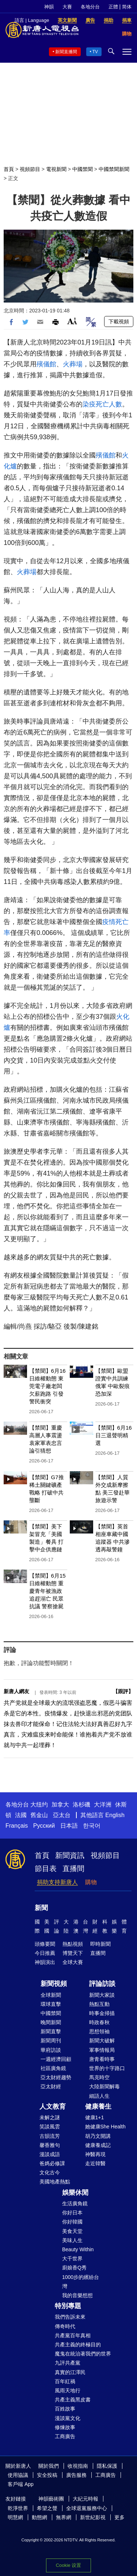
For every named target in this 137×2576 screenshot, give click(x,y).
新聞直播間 (66, 51)
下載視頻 (119, 321)
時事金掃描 (102, 2013)
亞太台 (62, 1815)
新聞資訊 (69, 1855)
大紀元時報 (85, 2499)
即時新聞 (100, 1944)
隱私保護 (107, 2466)
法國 (21, 1815)
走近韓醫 (95, 2163)
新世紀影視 (93, 2517)
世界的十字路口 (107, 2068)
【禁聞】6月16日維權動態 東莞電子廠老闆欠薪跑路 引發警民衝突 (47, 1386)
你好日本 (72, 2212)
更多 (119, 2517)
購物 (91, 1882)
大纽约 (39, 1804)
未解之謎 (49, 2117)
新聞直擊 (51, 2031)
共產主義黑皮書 (73, 2399)
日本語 (69, 1826)
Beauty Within (78, 2249)
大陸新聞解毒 (104, 2086)
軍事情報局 (102, 2050)
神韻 (49, 6)
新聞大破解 (102, 2040)
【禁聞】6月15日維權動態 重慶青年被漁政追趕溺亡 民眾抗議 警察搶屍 (47, 1591)
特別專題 (68, 2306)
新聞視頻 (54, 1983)
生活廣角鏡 (75, 2203)
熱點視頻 (72, 1944)
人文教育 (52, 2106)
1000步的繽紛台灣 (80, 2281)
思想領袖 (99, 2031)
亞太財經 (51, 2086)
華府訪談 (51, 2050)
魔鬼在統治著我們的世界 (83, 2354)
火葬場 (73, 364)
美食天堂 (72, 2231)
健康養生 (98, 2106)
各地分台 (90, 6)
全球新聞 (51, 1995)
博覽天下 (72, 1953)
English (114, 1815)
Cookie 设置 (68, 2565)
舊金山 (39, 1815)
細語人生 (99, 2096)
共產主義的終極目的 (78, 2344)
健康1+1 (94, 2117)
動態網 (39, 2517)
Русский (44, 1826)
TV (95, 51)
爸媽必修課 (52, 2163)
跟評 (123, 1691)
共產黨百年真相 (73, 2335)
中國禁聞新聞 (114, 169)
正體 (113, 6)
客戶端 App (21, 2484)
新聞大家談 (102, 1995)
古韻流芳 (49, 2136)
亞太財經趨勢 (56, 2077)
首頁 (9, 169)
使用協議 (18, 2475)
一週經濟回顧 (56, 2059)
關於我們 (48, 2466)
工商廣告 (65, 2436)
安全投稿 (47, 2475)
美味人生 (72, 2240)
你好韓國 (72, 2222)
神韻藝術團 (51, 2499)
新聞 (41, 1907)
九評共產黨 (67, 2363)
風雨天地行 (67, 2390)
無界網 (63, 2517)
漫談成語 (49, 2154)
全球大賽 (72, 1962)
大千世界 (72, 2258)
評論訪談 (102, 1983)
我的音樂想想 (77, 2295)
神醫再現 (95, 2154)
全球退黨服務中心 (86, 2508)
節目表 (46, 1868)
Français (16, 1826)
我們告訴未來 (70, 2317)
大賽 (67, 6)
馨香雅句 (49, 2145)
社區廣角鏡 (53, 2068)
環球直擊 (51, 2004)
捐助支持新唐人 (57, 1882)
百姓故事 (65, 2409)
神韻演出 (45, 1962)
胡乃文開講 (98, 2136)
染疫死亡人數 (102, 404)
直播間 (73, 1868)
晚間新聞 (51, 2022)
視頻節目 (30, 169)
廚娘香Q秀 (74, 2268)
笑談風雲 (49, 2126)
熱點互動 (99, 2004)
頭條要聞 (45, 1944)
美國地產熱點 (54, 2182)
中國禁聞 (82, 169)
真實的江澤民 (70, 2372)
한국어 (91, 1826)
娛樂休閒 (75, 2192)
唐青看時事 (102, 2059)
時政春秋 (99, 2022)
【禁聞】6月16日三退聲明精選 (113, 1435)
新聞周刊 (51, 2040)
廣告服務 (76, 2475)
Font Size (72, 321)
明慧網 (15, 2517)
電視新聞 (56, 169)
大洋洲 (102, 1804)
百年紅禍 (65, 2381)
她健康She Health (105, 2126)
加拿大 (60, 1804)
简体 (127, 6)
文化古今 (49, 2172)
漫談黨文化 (67, 2418)
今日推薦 (45, 1953)
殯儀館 (46, 364)
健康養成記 (98, 2145)
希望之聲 (47, 2508)
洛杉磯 (81, 1804)
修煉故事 (65, 2427)
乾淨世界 (18, 2508)
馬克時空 (99, 2077)
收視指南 (78, 2466)
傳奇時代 (65, 2326)
